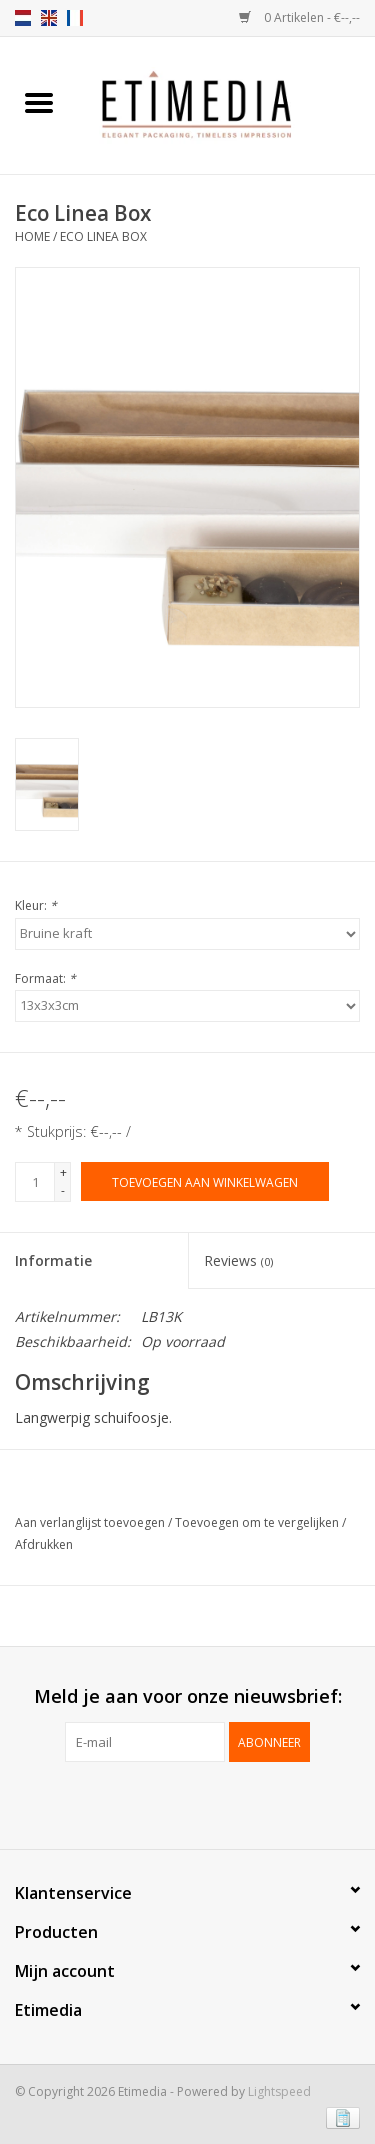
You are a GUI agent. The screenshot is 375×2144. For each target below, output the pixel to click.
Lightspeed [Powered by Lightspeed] (279, 2091)
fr (75, 18)
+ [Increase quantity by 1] (63, 1172)
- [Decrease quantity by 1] (63, 1190)
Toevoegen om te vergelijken (258, 1522)
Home (32, 236)
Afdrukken (44, 1544)
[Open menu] (39, 102)
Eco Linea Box (103, 236)
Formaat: (45, 978)
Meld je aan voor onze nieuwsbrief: (188, 1696)
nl (23, 18)
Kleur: (36, 905)
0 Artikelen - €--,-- (299, 17)
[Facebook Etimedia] (170, 1803)
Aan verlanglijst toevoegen (91, 1522)
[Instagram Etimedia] (206, 1803)
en (49, 18)
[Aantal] (35, 1182)
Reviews (238, 1260)
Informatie (53, 1260)
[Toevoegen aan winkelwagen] (205, 1181)
